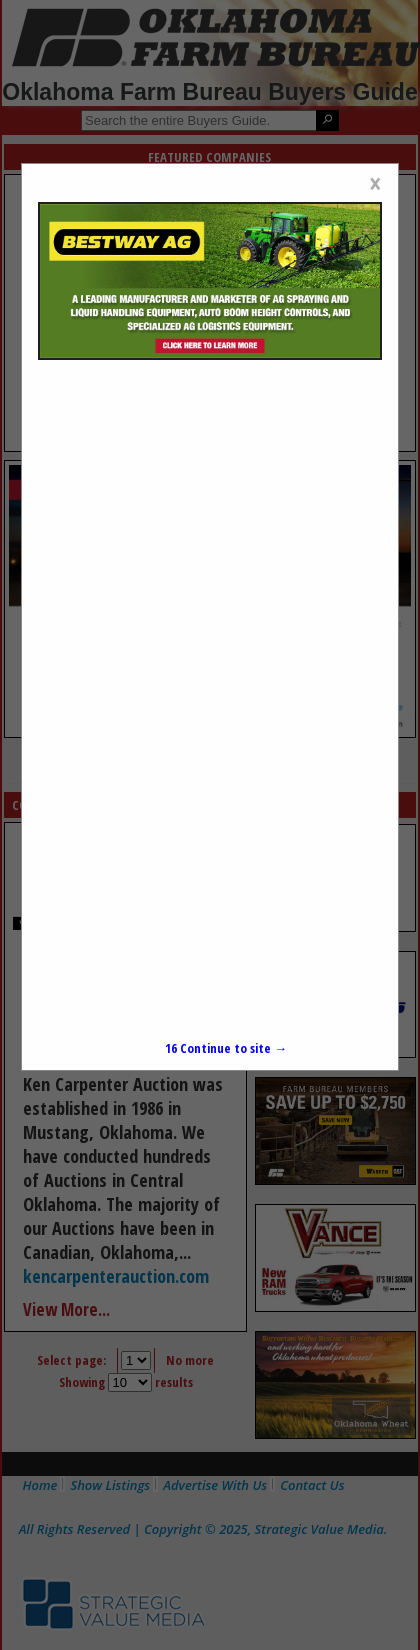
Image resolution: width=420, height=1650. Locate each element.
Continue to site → (226, 1048)
